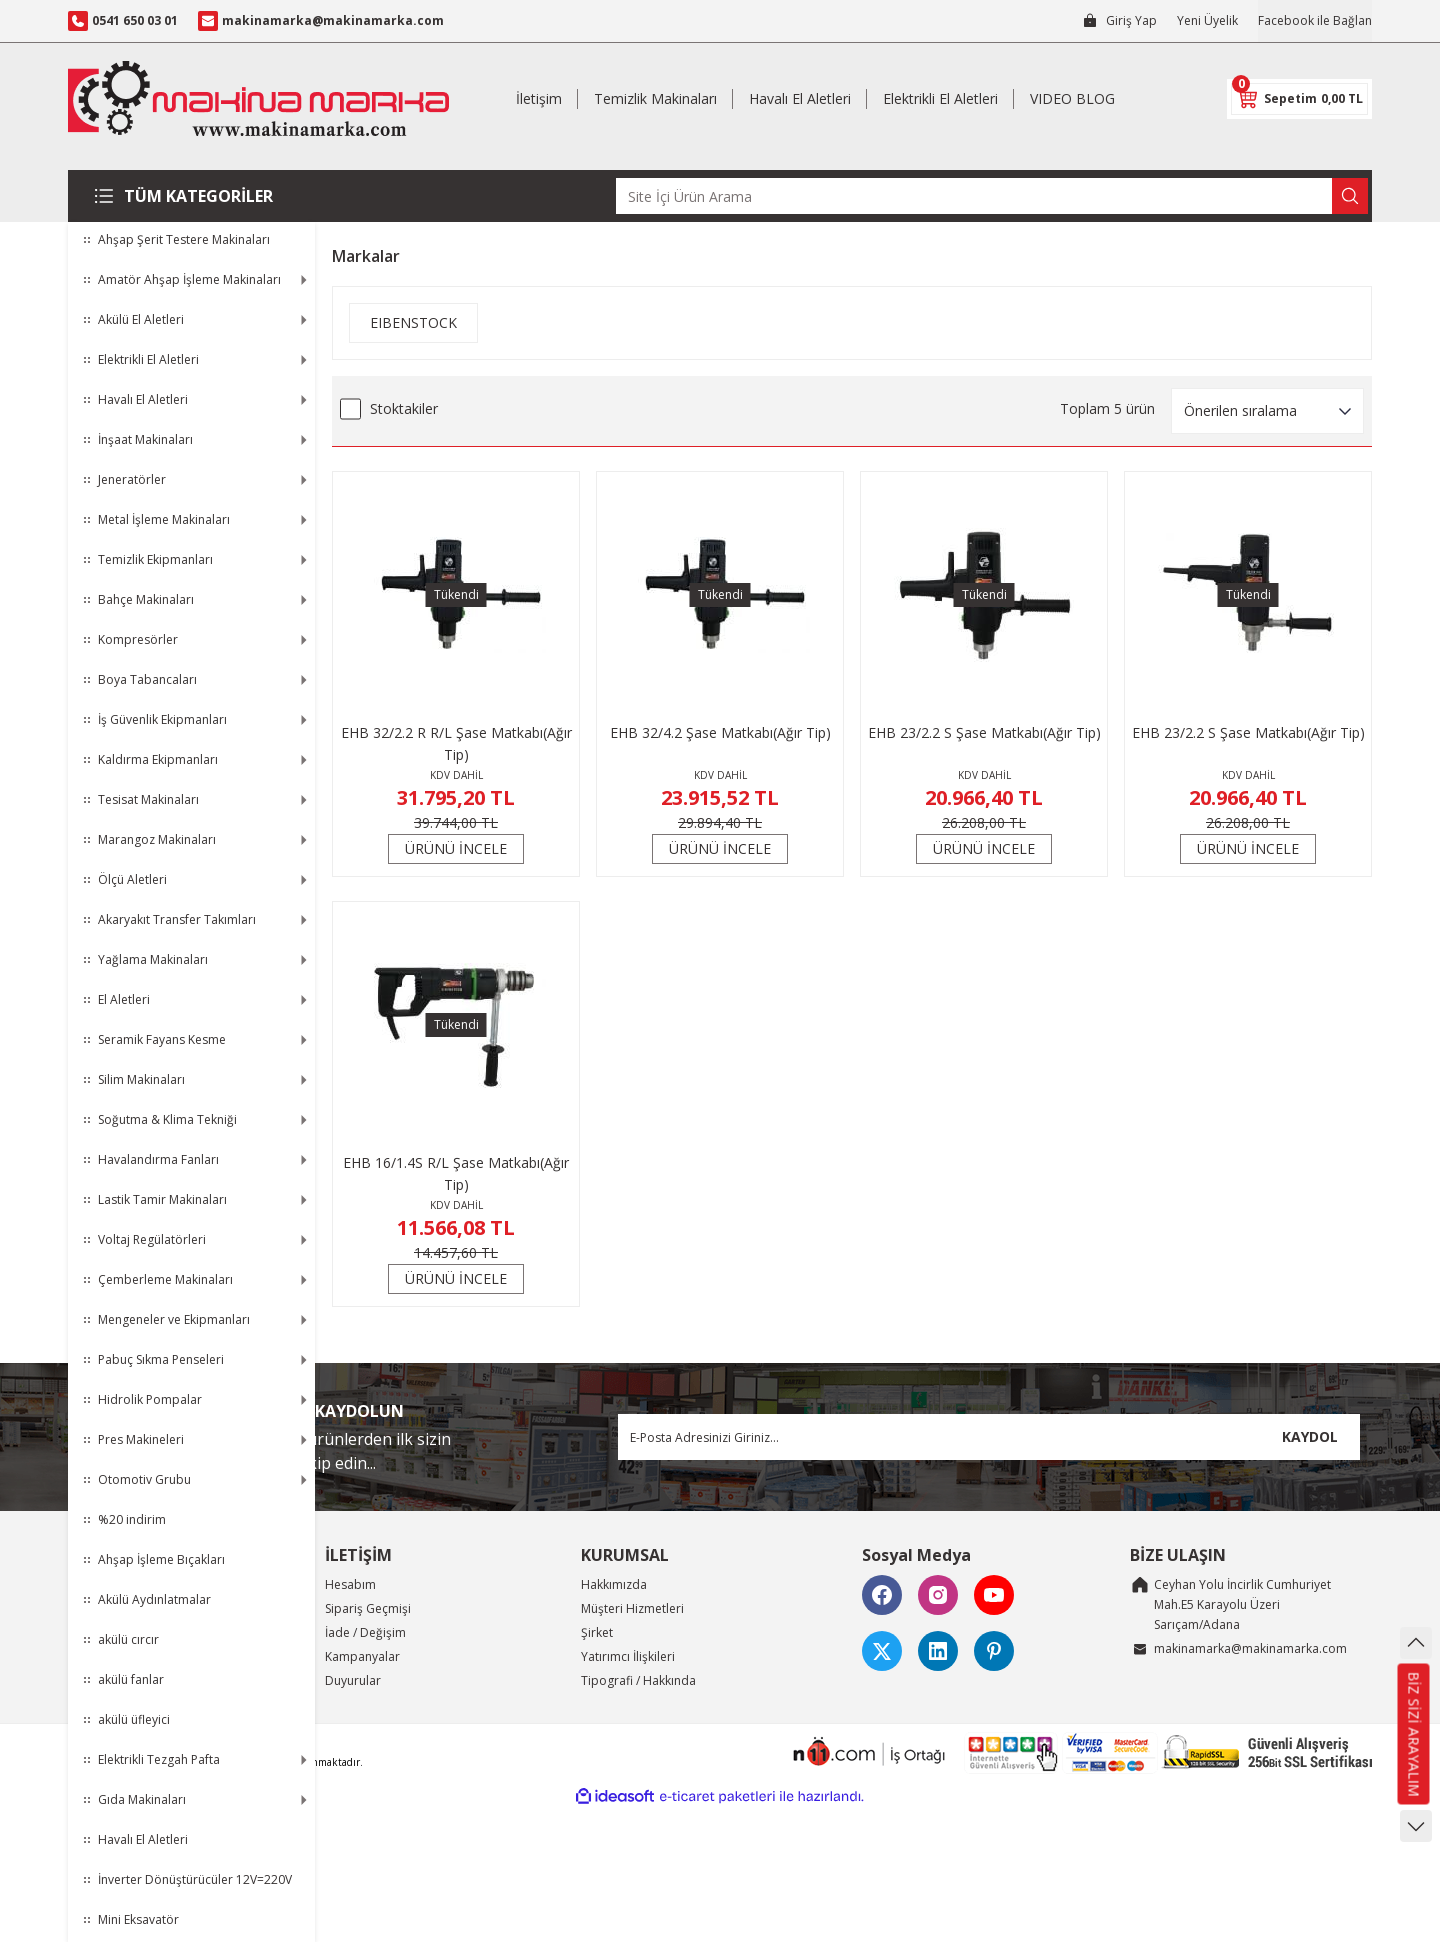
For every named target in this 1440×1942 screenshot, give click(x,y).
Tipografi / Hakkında (638, 1680)
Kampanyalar (362, 1656)
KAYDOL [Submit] (1310, 1436)
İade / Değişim (365, 1632)
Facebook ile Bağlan (1315, 20)
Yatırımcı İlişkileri (628, 1656)
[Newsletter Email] (989, 1437)
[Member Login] (1119, 21)
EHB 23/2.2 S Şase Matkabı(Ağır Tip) (984, 732)
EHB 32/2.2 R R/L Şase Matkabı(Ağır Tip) (456, 743)
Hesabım (350, 1584)
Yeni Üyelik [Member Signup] (1207, 20)
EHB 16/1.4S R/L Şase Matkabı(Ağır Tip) (456, 1173)
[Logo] (258, 98)
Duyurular (353, 1680)
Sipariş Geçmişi (368, 1608)
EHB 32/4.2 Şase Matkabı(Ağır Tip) (720, 732)
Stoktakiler (404, 408)
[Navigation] (191, 196)
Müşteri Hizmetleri (632, 1608)
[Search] (992, 196)
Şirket (597, 1632)
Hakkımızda (614, 1584)
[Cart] (1299, 99)
